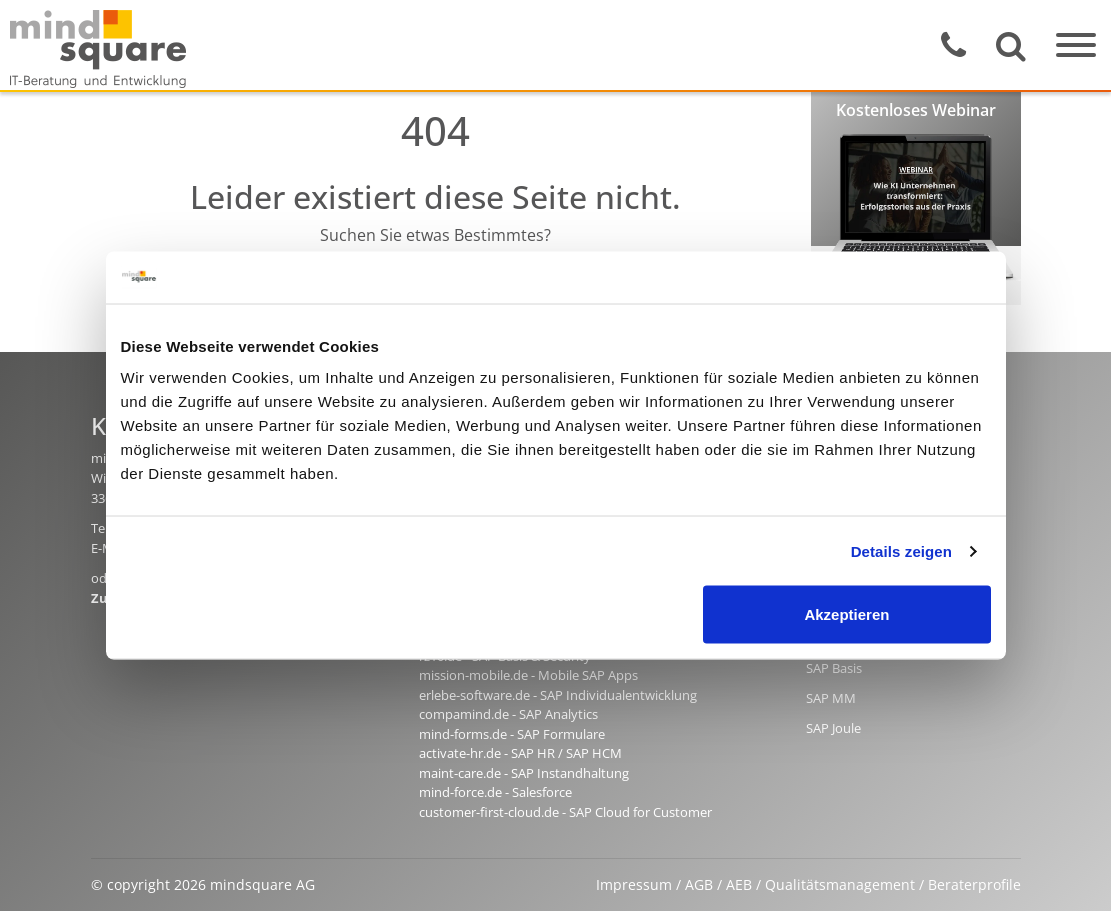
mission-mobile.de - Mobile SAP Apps (528, 675)
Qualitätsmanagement (840, 884)
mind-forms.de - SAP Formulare (512, 734)
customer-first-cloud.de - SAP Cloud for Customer (565, 812)
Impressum (634, 884)
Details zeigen (901, 550)
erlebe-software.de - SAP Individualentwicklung (558, 695)
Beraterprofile (974, 884)
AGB (699, 884)
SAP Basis (834, 668)
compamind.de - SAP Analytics (508, 714)
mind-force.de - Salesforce (495, 792)
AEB (739, 884)
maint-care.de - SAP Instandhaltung (524, 773)
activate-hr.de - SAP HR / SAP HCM (520, 753)
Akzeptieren (846, 614)
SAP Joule (833, 728)
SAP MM (831, 698)
